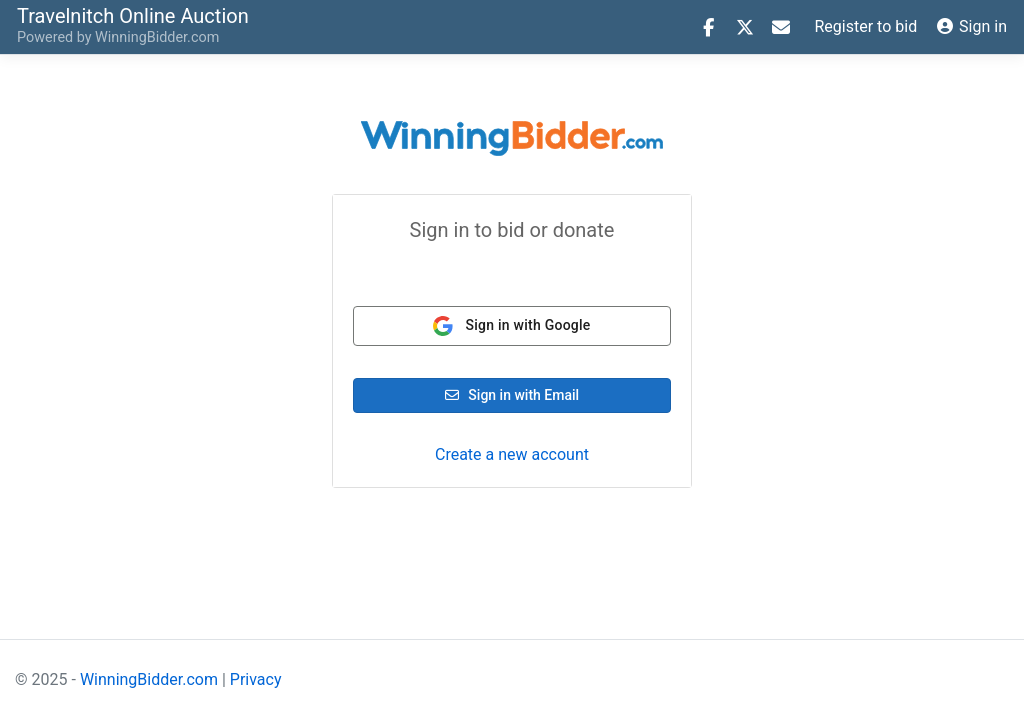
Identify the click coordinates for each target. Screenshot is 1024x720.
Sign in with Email (512, 395)
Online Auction (133, 15)
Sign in (972, 26)
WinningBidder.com (157, 37)
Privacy (256, 679)
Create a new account (512, 454)
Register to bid (866, 26)
